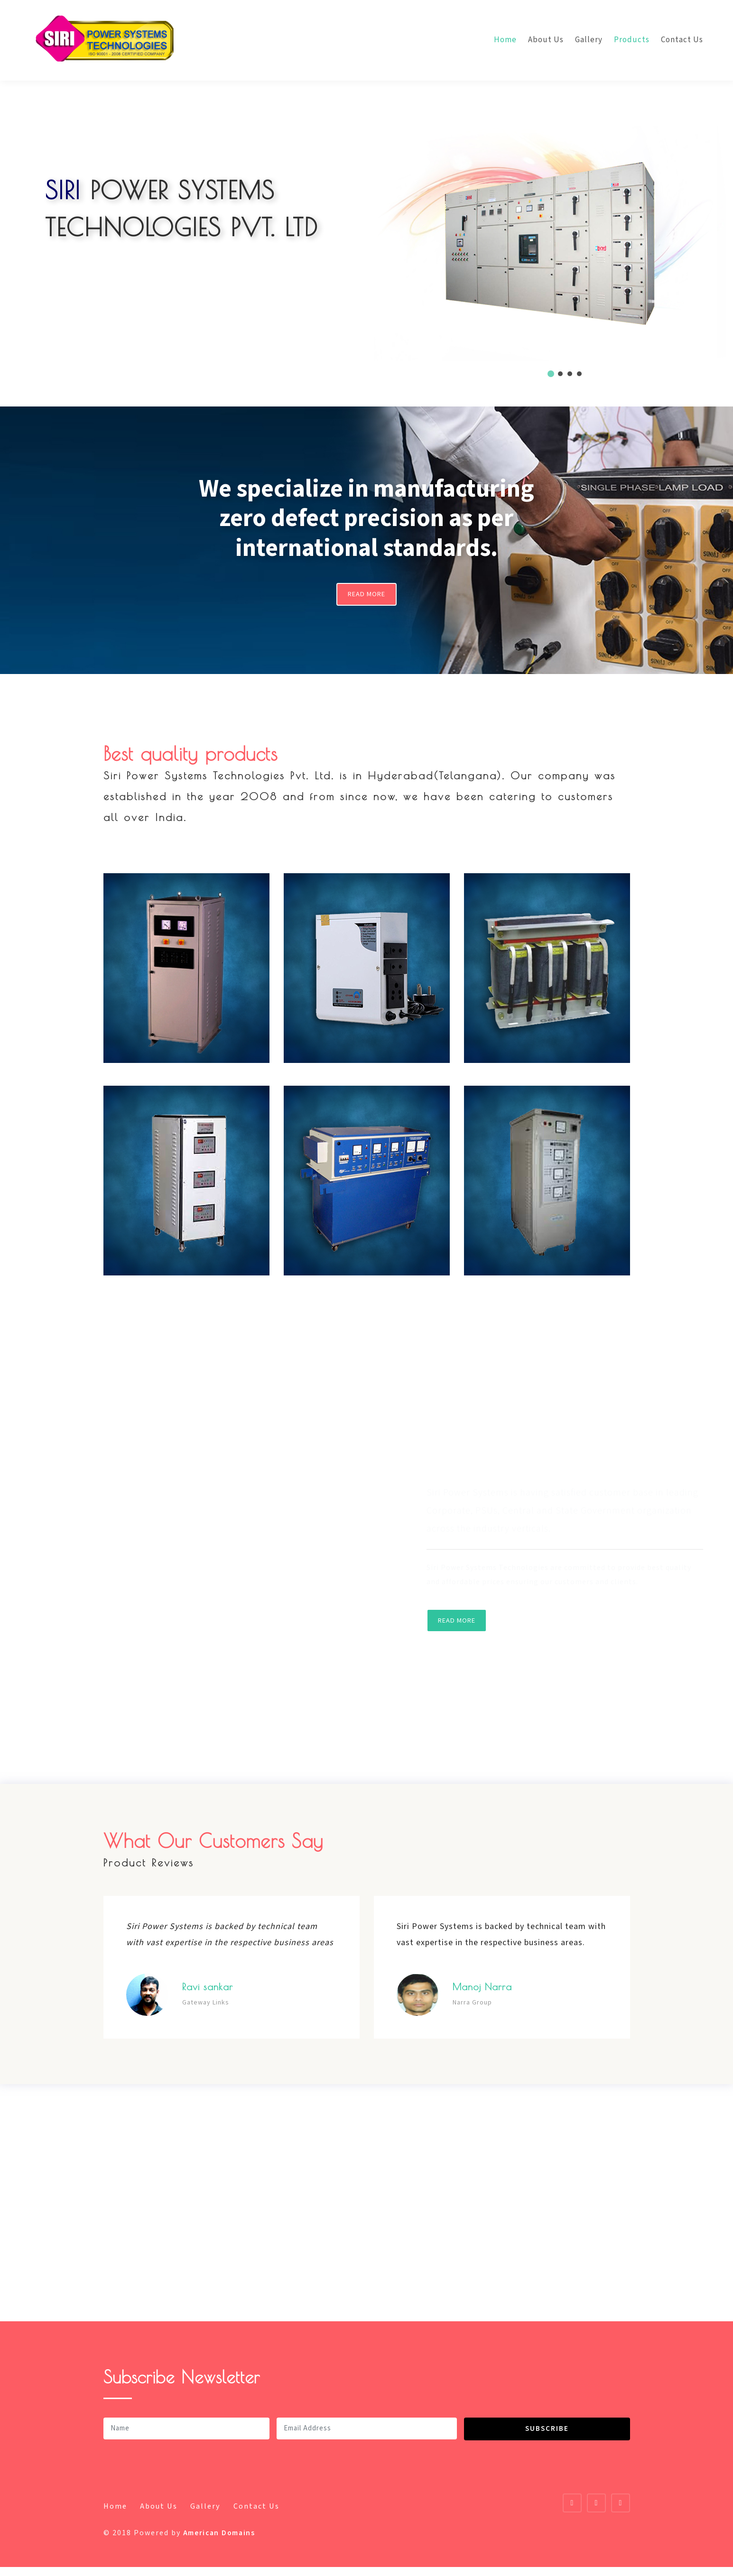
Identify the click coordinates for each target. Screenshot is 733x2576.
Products (631, 40)
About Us (546, 40)
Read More (366, 597)
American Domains (222, 2542)
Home (505, 40)
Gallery (589, 40)
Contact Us (682, 40)
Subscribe (547, 2437)
